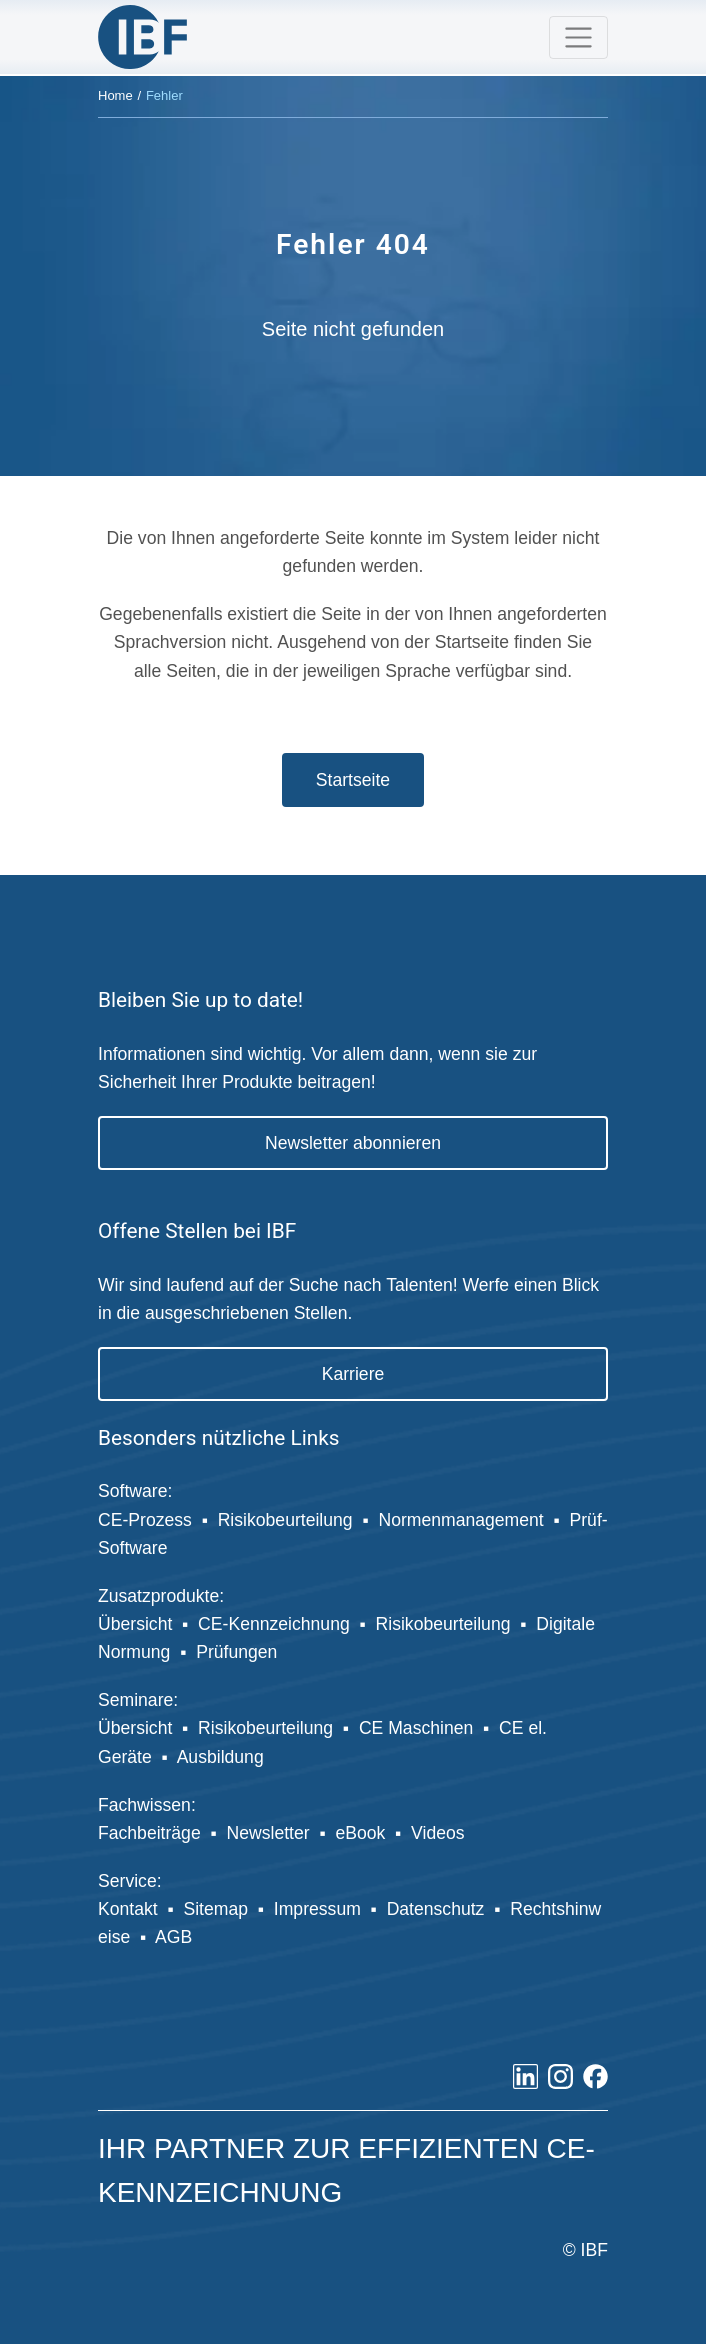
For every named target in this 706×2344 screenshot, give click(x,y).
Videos (437, 1833)
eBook (360, 1833)
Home (115, 95)
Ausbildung (223, 1757)
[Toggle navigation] (578, 37)
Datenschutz (436, 1909)
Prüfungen (236, 1652)
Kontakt (128, 1909)
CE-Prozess (145, 1520)
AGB (173, 1937)
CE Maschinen (416, 1728)
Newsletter (268, 1833)
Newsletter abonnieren (353, 1143)
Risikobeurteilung (285, 1520)
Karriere (353, 1374)
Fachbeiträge (149, 1833)
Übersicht (135, 1624)
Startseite (353, 780)
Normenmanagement (460, 1520)
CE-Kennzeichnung (274, 1624)
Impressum (317, 1909)
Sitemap (215, 1909)
